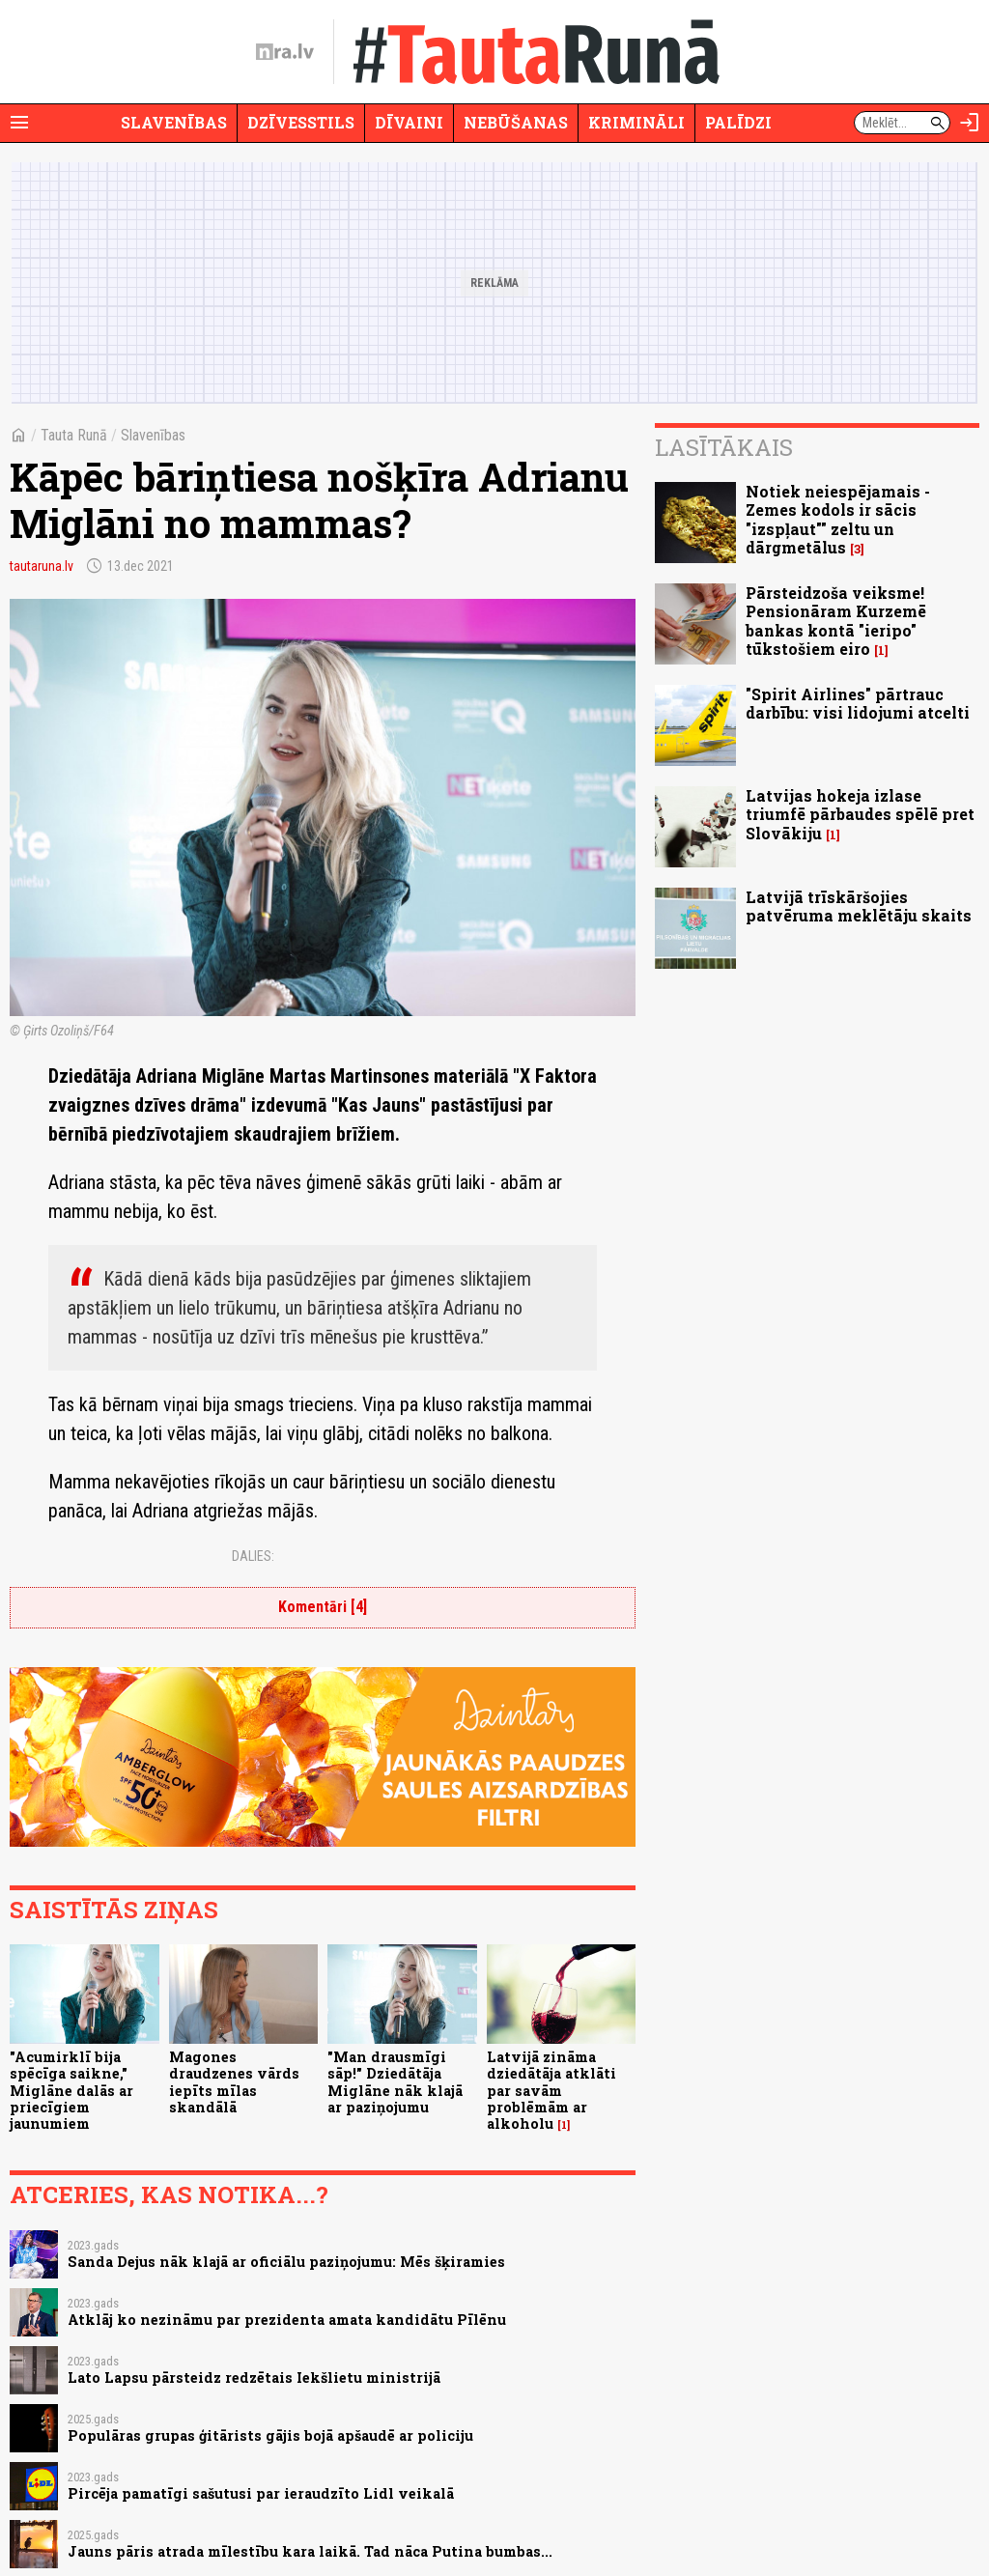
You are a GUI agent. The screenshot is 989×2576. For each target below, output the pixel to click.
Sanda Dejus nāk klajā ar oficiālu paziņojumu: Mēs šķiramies (286, 2261)
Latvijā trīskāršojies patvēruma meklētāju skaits (859, 906)
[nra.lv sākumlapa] (285, 52)
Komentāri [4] (322, 1607)
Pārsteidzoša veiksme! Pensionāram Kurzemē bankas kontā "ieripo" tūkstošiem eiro (836, 620)
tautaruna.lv (41, 566)
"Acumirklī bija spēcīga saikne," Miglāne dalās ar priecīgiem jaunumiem (71, 2090)
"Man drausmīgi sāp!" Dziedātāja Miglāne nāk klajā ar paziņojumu (395, 2082)
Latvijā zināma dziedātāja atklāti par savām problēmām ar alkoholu (551, 2090)
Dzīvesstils (300, 122)
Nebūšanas (516, 122)
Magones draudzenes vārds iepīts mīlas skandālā (234, 2082)
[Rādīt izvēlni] (19, 122)
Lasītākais (724, 447)
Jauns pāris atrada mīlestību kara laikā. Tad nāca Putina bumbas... (310, 2551)
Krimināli (636, 122)
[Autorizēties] (969, 122)
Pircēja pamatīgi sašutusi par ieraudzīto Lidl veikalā (261, 2493)
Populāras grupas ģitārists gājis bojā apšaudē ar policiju (270, 2435)
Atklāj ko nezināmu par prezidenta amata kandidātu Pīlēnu (287, 2319)
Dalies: (253, 1556)
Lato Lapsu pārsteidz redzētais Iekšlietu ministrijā (254, 2377)
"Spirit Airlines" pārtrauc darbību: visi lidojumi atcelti (858, 703)
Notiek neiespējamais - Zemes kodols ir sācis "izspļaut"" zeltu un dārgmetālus (838, 519)
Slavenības (174, 122)
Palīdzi (738, 122)
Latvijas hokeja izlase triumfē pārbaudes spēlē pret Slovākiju (860, 813)
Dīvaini (409, 122)
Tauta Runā (74, 435)
